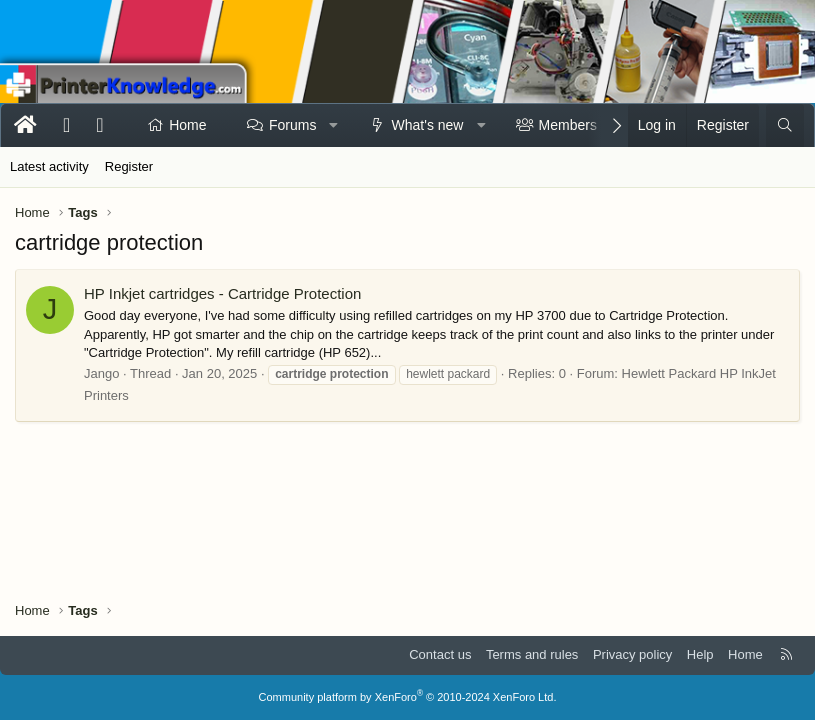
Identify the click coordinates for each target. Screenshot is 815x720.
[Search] (785, 126)
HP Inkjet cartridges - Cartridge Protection (222, 293)
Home (187, 125)
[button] (334, 126)
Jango (101, 373)
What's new (428, 125)
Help (700, 654)
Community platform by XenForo (408, 697)
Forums (292, 125)
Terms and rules (532, 654)
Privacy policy (632, 654)
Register (129, 166)
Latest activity (49, 166)
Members (568, 125)
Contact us (440, 654)
